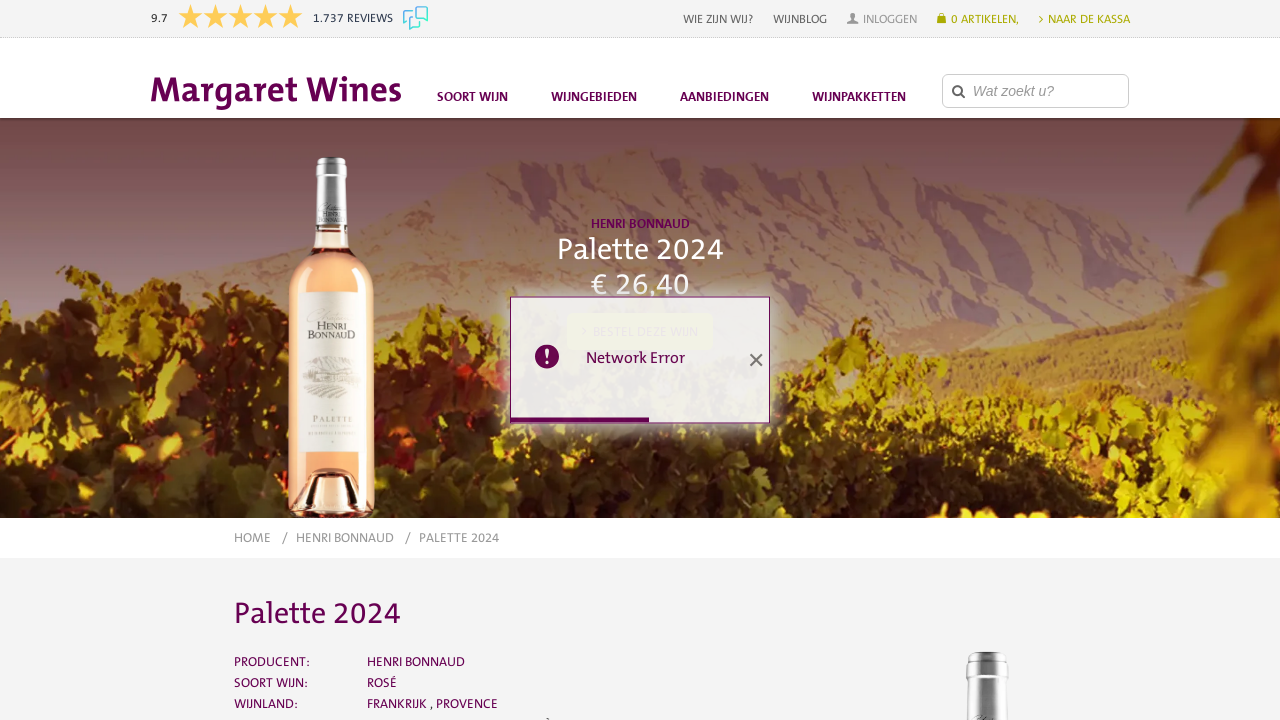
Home (252, 537)
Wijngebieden (594, 96)
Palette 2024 (459, 537)
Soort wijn (472, 96)
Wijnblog (800, 19)
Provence (467, 703)
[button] (882, 19)
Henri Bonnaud (345, 537)
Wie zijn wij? (718, 19)
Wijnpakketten (859, 96)
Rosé (382, 682)
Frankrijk (398, 703)
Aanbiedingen (724, 96)
